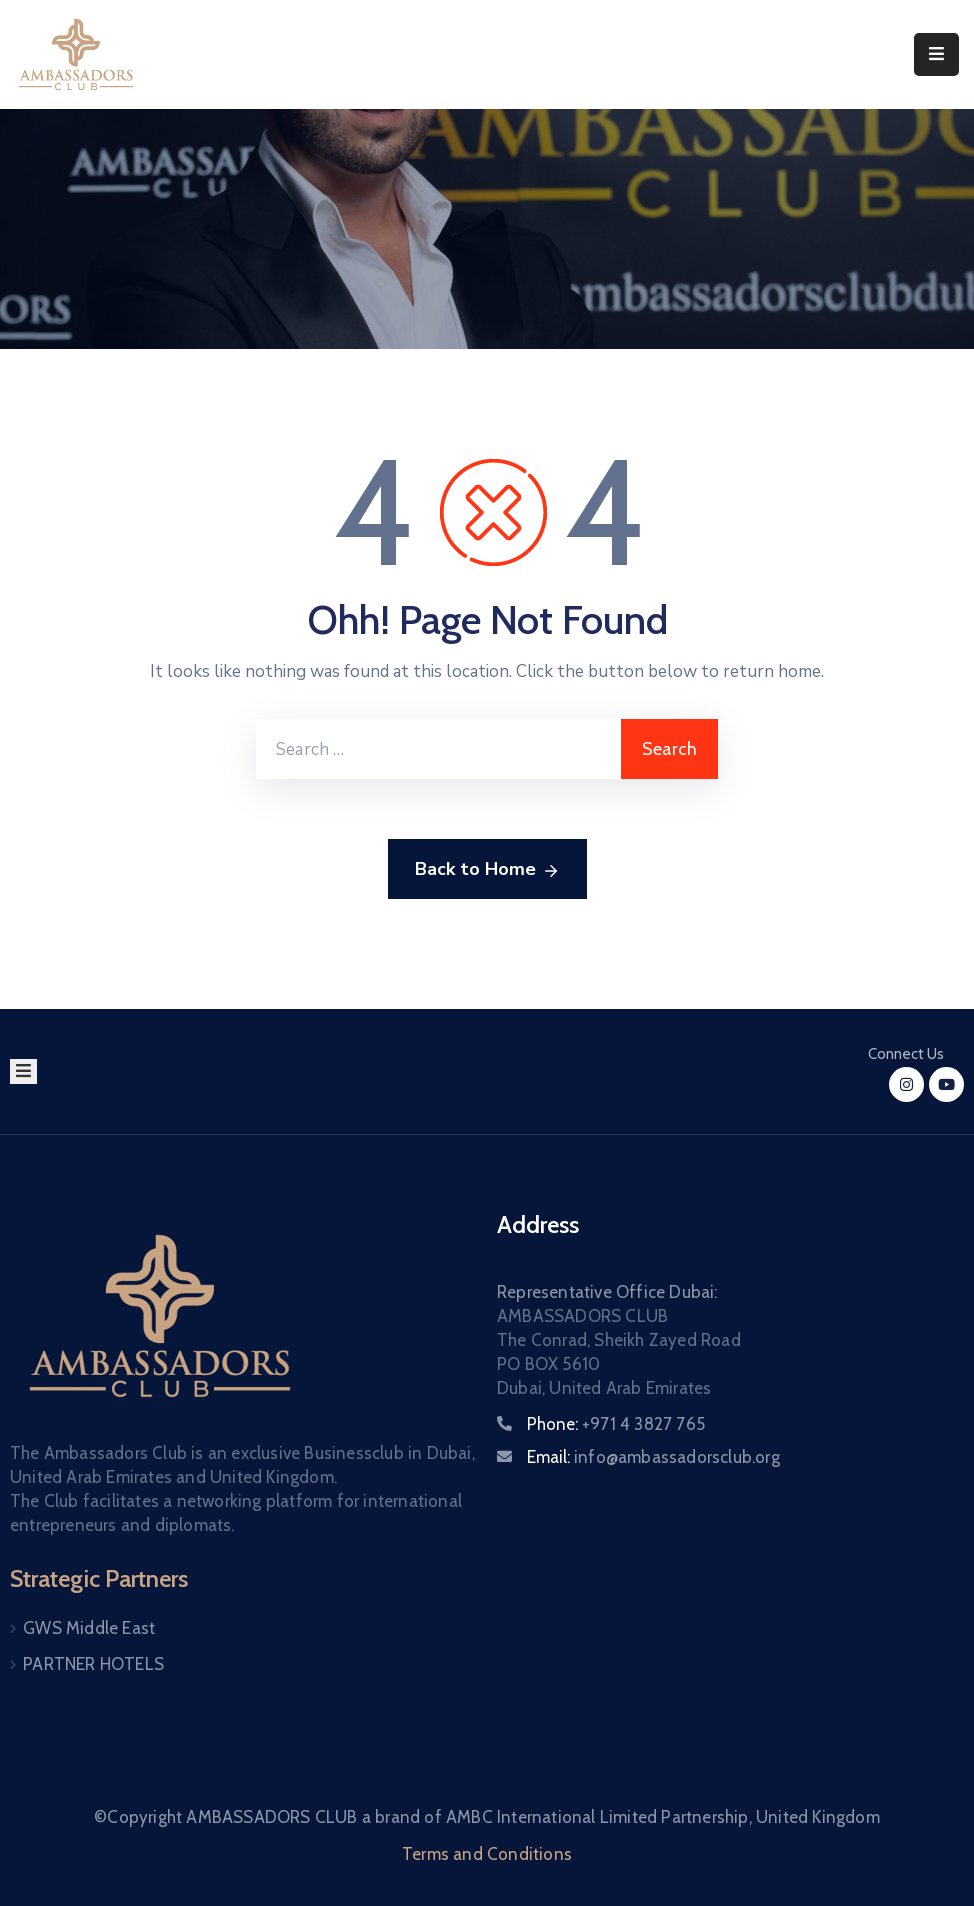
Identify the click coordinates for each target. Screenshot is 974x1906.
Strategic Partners (99, 1578)
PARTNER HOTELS (93, 1664)
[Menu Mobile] (936, 54)
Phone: (616, 1424)
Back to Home (487, 870)
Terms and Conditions (487, 1854)
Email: (653, 1457)
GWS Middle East (89, 1628)
